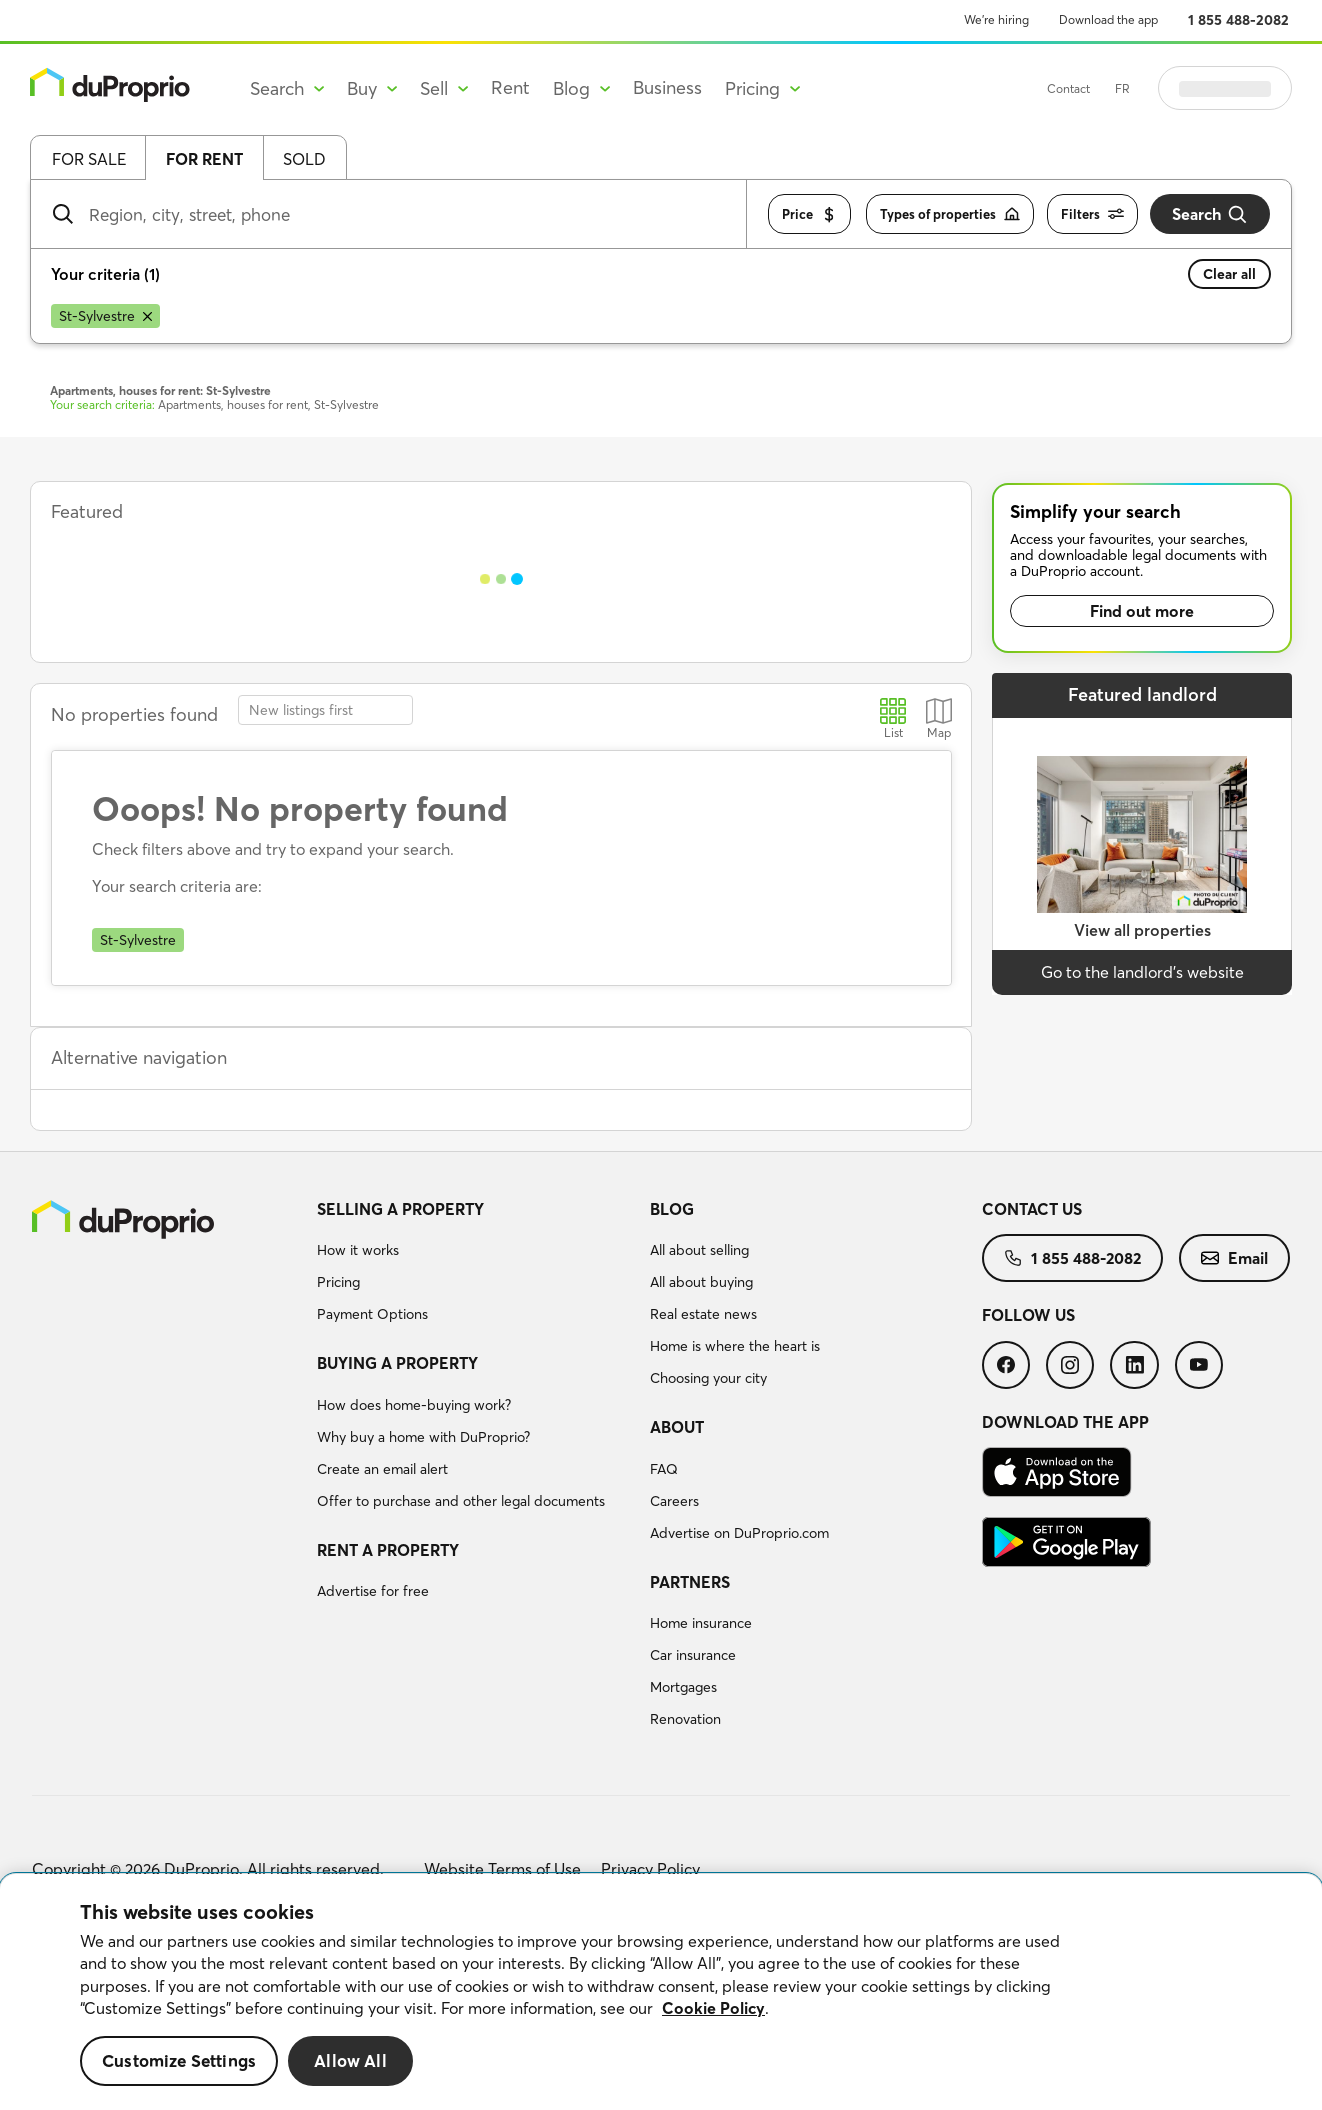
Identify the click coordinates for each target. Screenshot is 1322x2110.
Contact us (1032, 1209)
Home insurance (701, 1623)
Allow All (350, 2060)
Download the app (1108, 19)
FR (1172, 88)
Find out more (1142, 611)
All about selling (699, 1250)
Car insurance (693, 1655)
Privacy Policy (650, 1869)
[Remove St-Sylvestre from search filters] (105, 316)
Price (809, 214)
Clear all (1229, 274)
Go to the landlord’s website (1142, 972)
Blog (672, 1209)
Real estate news (703, 1314)
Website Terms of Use (502, 1869)
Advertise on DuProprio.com (739, 1533)
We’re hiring (996, 19)
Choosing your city (708, 1378)
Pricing (338, 1282)
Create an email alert (382, 1469)
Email (1234, 1258)
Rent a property (388, 1550)
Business (667, 87)
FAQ (664, 1469)
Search (1210, 214)
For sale (89, 159)
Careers (674, 1501)
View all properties (1142, 930)
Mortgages (683, 1687)
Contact (1118, 88)
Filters (1092, 214)
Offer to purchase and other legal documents (461, 1501)
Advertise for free (373, 1591)
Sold (304, 159)
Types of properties (950, 214)
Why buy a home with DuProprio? (423, 1437)
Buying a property (397, 1363)
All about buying (701, 1282)
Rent (510, 87)
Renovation (685, 1719)
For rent (204, 159)
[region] (661, 1992)
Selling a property (400, 1209)
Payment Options (372, 1314)
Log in (1250, 88)
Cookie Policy (713, 2008)
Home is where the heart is (735, 1346)
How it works (358, 1250)
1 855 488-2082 (1238, 20)
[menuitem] (475, 1265)
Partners (690, 1582)
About (677, 1427)
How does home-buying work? (414, 1405)
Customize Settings (179, 2060)
